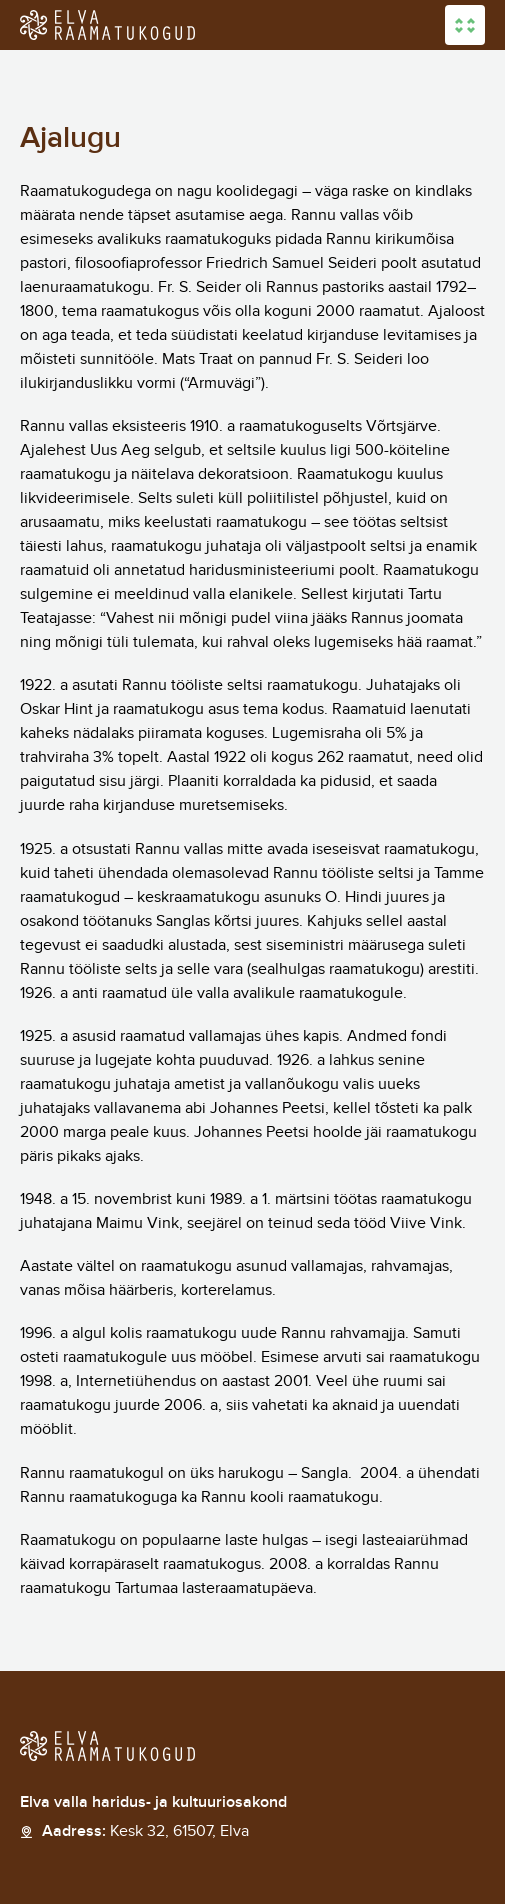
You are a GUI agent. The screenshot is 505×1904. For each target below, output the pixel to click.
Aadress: (145, 1832)
